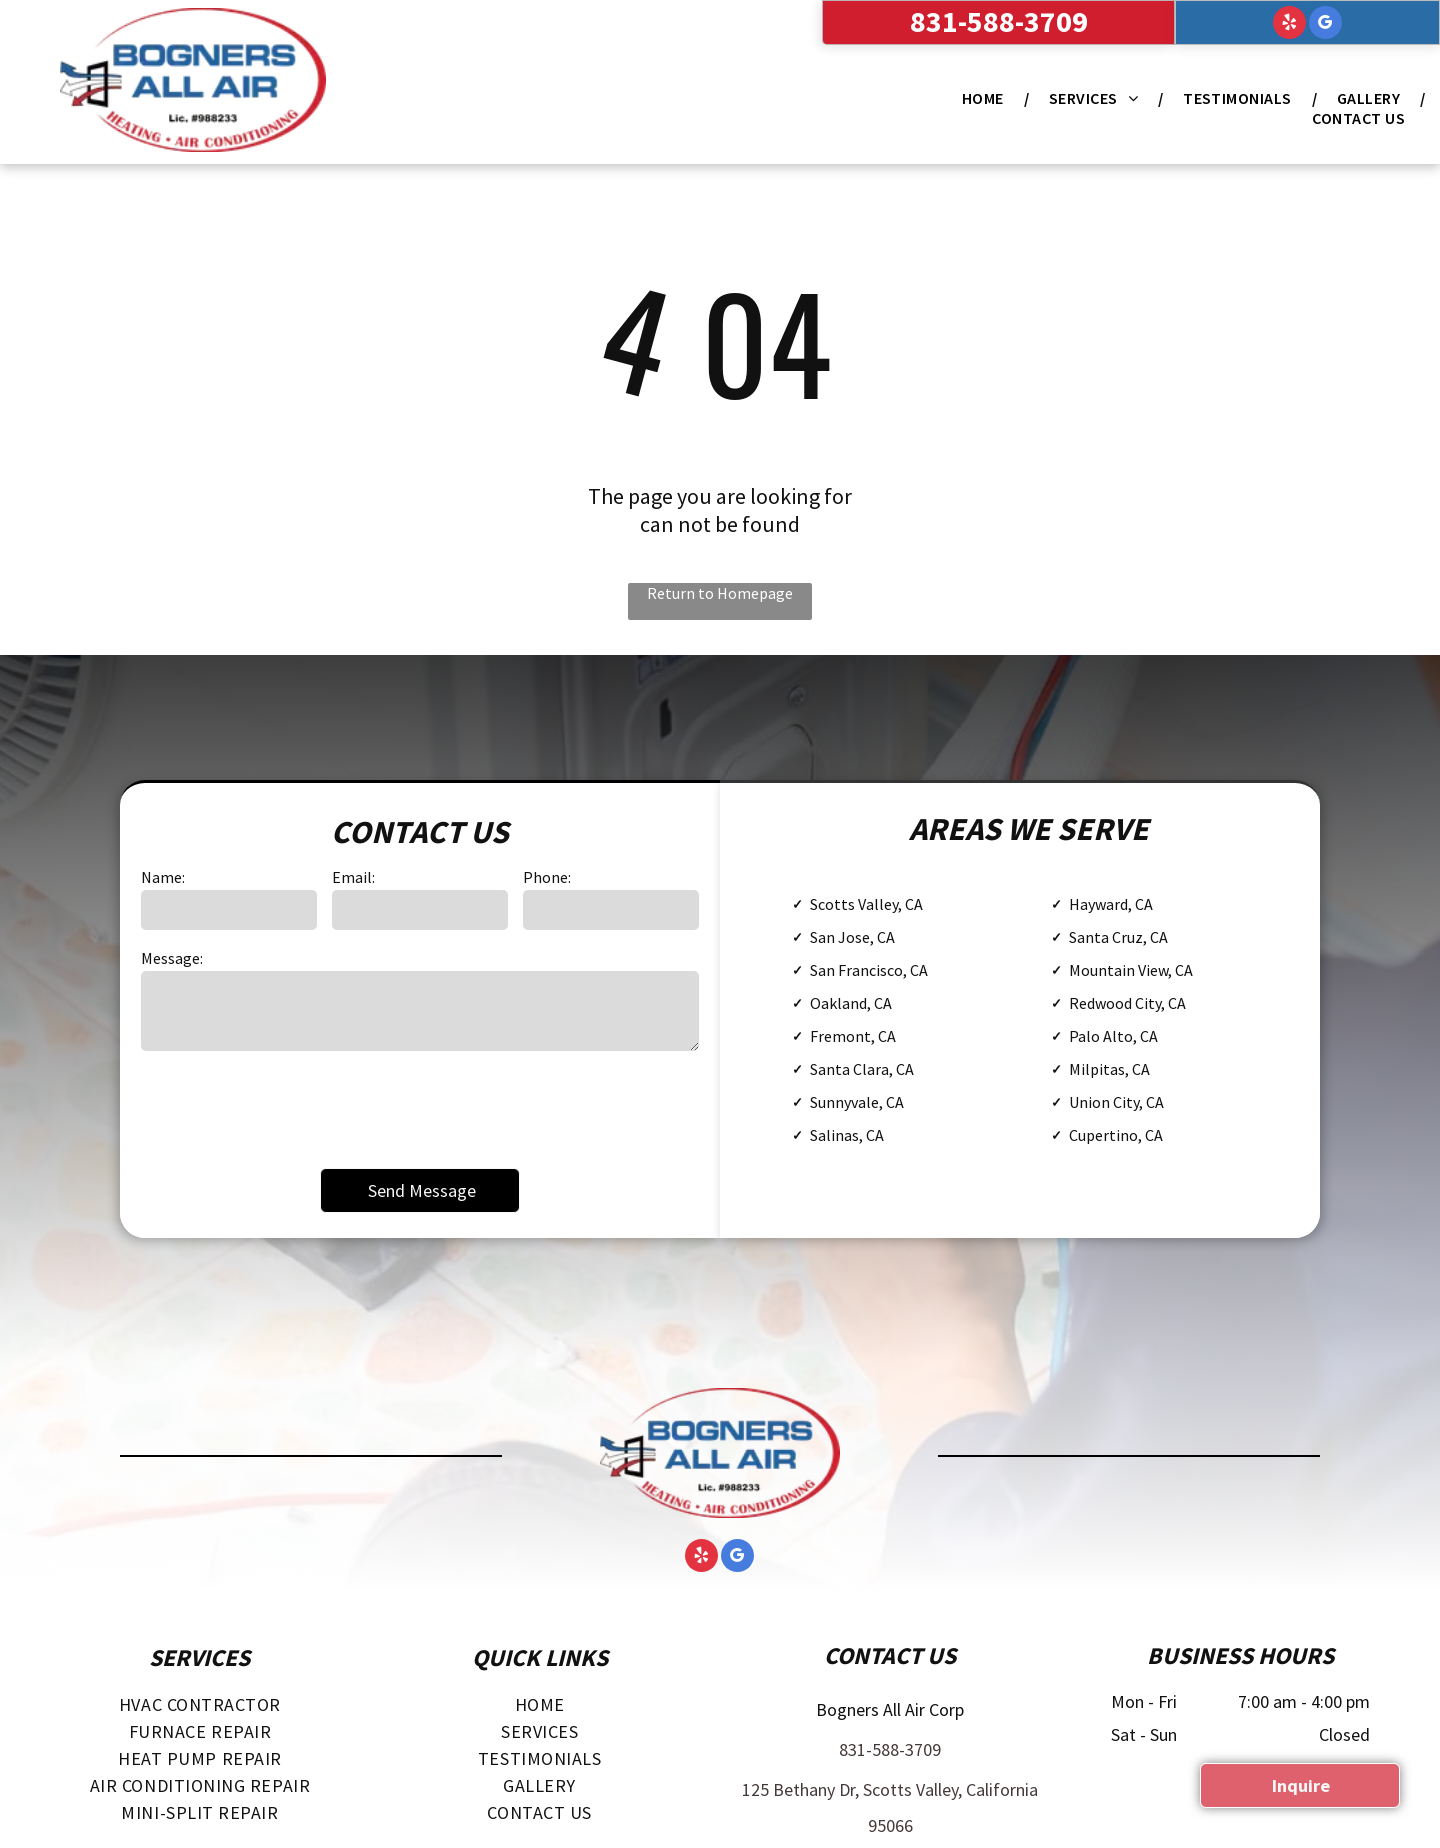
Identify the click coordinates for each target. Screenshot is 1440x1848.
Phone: (547, 877)
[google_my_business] (1325, 25)
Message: (172, 958)
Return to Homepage (720, 593)
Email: (353, 877)
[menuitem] (985, 98)
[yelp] (1289, 25)
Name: (163, 877)
